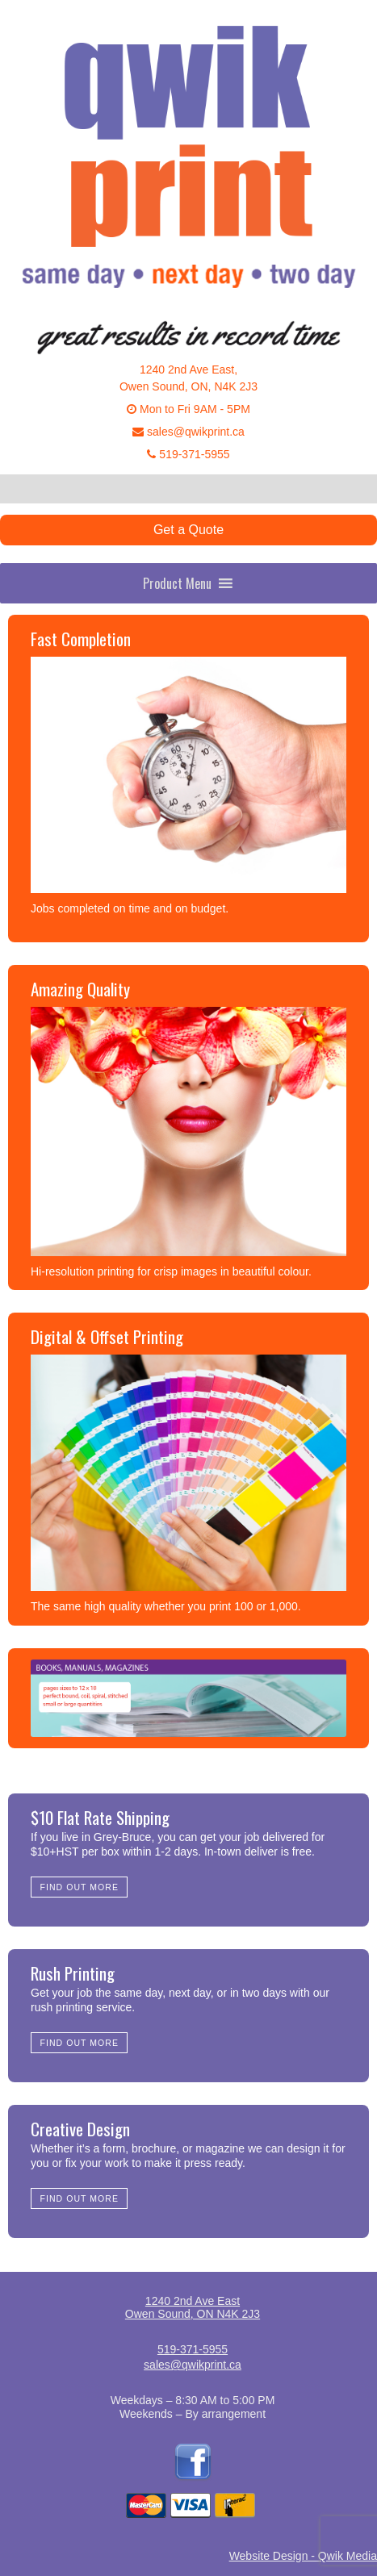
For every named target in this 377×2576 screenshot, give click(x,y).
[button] (177, 583)
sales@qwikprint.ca (188, 431)
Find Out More (79, 1887)
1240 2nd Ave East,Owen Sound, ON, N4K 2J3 (188, 378)
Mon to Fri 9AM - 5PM (188, 409)
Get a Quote (188, 529)
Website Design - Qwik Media (303, 2555)
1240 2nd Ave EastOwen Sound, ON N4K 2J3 (192, 2307)
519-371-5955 (188, 454)
